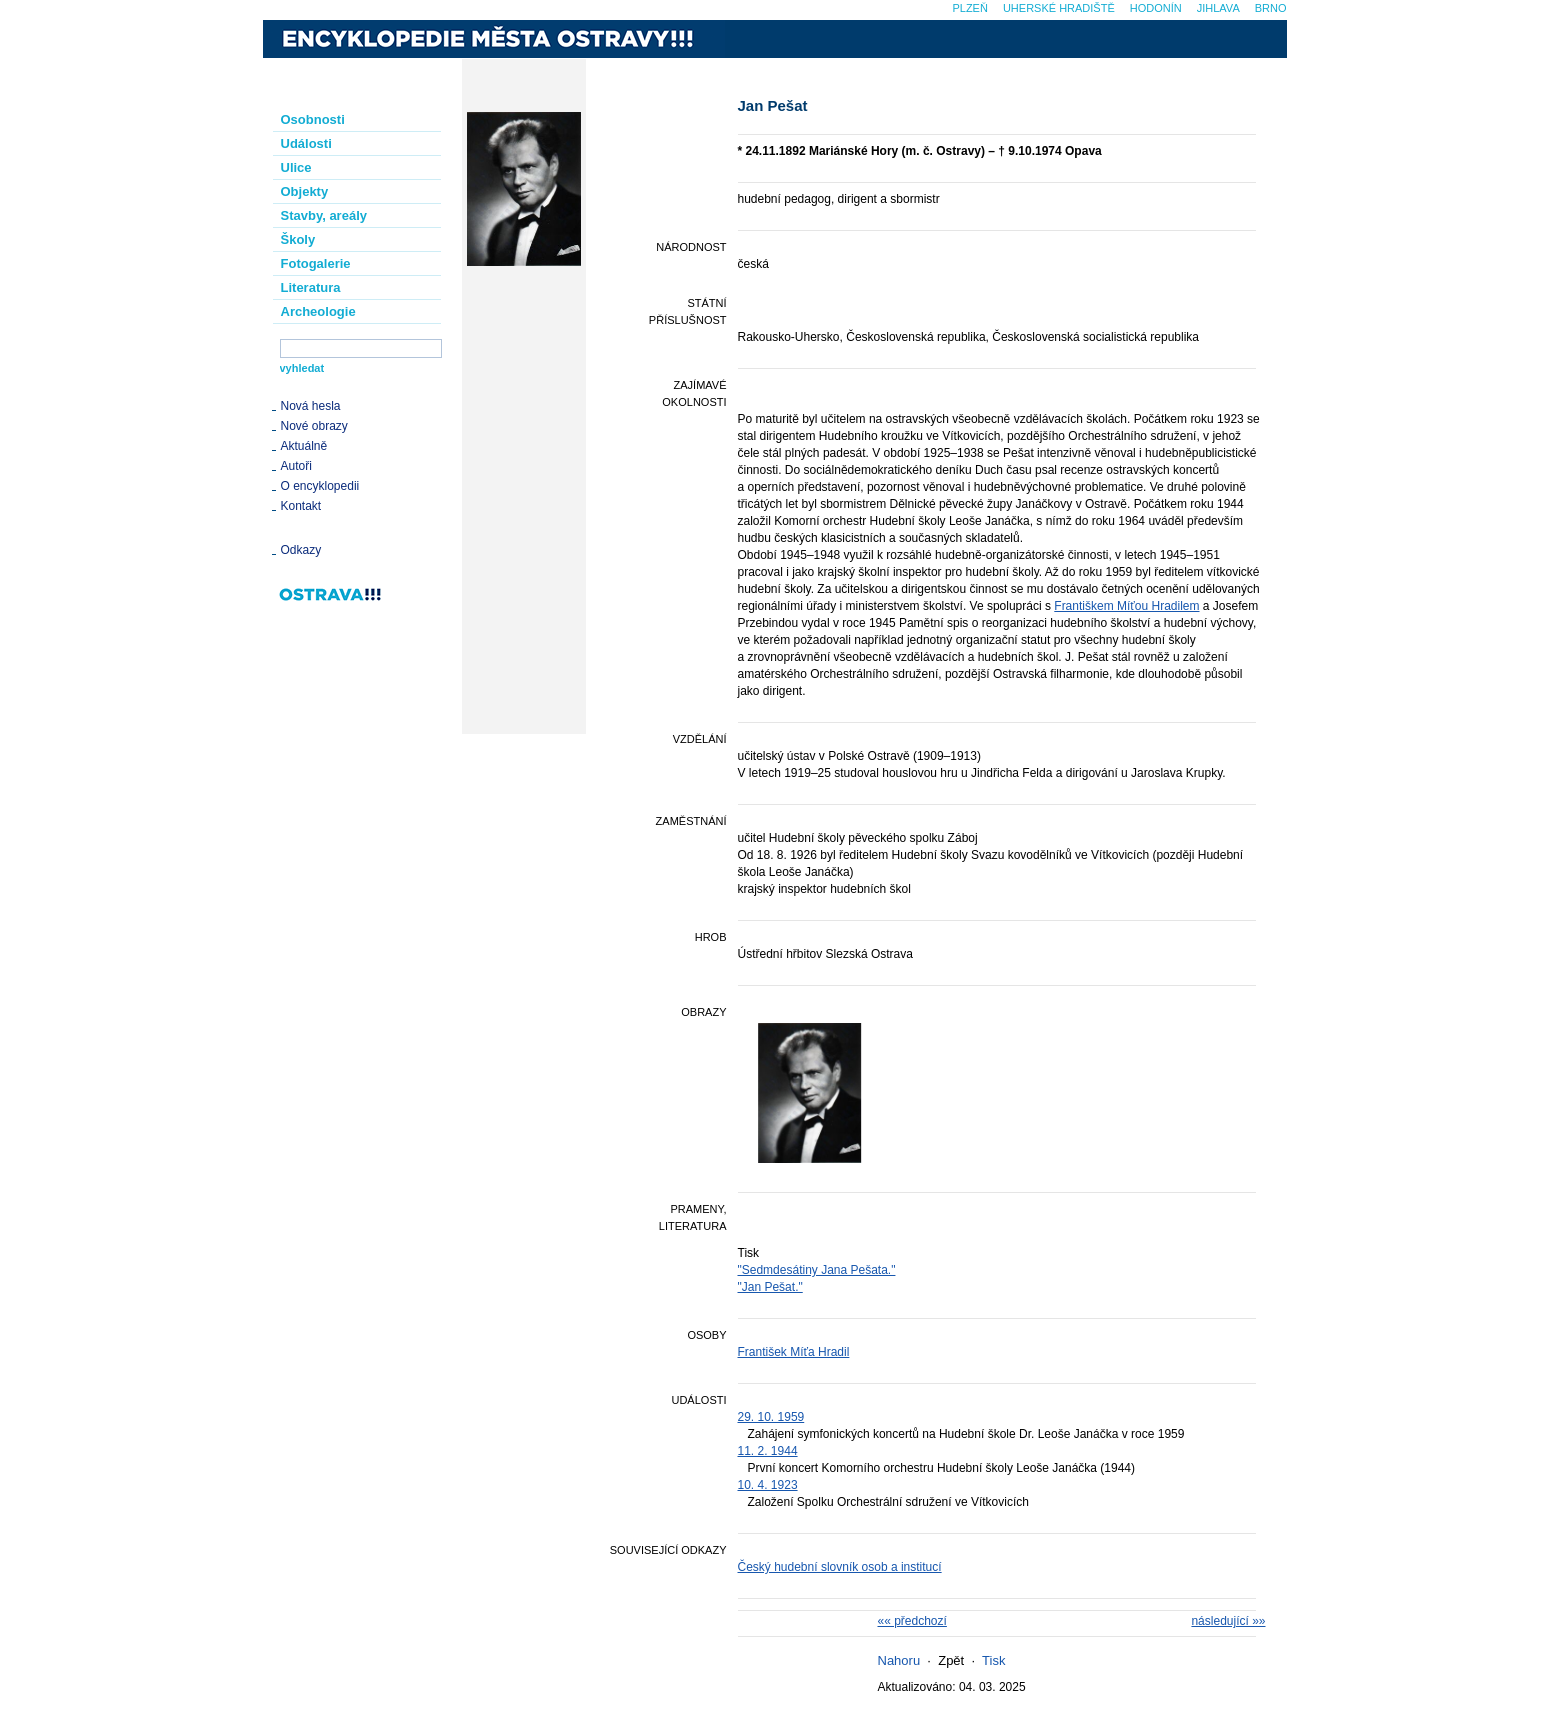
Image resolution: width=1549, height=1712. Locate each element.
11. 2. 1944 (768, 1451)
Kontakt (301, 506)
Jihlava (1218, 8)
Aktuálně (304, 446)
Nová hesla (311, 406)
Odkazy (301, 550)
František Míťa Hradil (794, 1352)
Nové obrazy (314, 426)
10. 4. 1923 (768, 1485)
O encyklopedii (320, 486)
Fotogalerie (316, 263)
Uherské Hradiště (1059, 8)
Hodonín (1156, 8)
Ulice (296, 167)
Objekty (305, 191)
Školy (298, 239)
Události (306, 143)
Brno (1271, 8)
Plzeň (969, 8)
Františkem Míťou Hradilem (1126, 606)
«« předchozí (912, 1621)
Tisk (993, 1660)
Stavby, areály (324, 215)
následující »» (1228, 1621)
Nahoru (899, 1660)
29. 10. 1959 (771, 1417)
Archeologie (318, 311)
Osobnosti (313, 119)
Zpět (951, 1660)
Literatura (311, 287)
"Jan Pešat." (770, 1287)
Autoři (296, 466)
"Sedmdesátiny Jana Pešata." (817, 1270)
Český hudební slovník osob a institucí (840, 1567)
